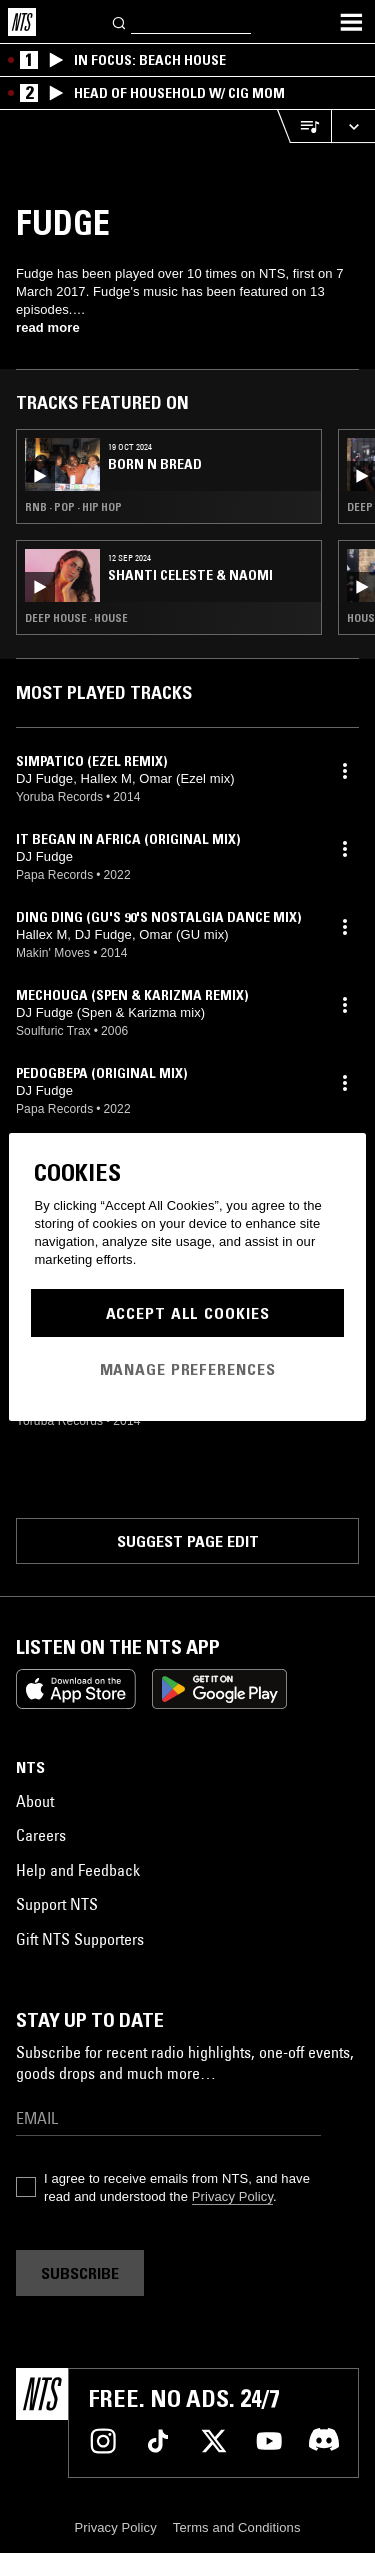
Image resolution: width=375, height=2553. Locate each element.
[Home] (22, 22)
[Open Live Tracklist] (304, 126)
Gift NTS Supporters (80, 1939)
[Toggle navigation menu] (351, 22)
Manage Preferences (188, 1369)
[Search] (120, 21)
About (35, 1801)
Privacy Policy (232, 2196)
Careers (41, 1835)
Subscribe (80, 2273)
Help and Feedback (78, 1870)
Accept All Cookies (188, 1313)
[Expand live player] (353, 126)
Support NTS (57, 1904)
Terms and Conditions (237, 2527)
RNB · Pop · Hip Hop (73, 507)
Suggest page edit (188, 1541)
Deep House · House (76, 618)
